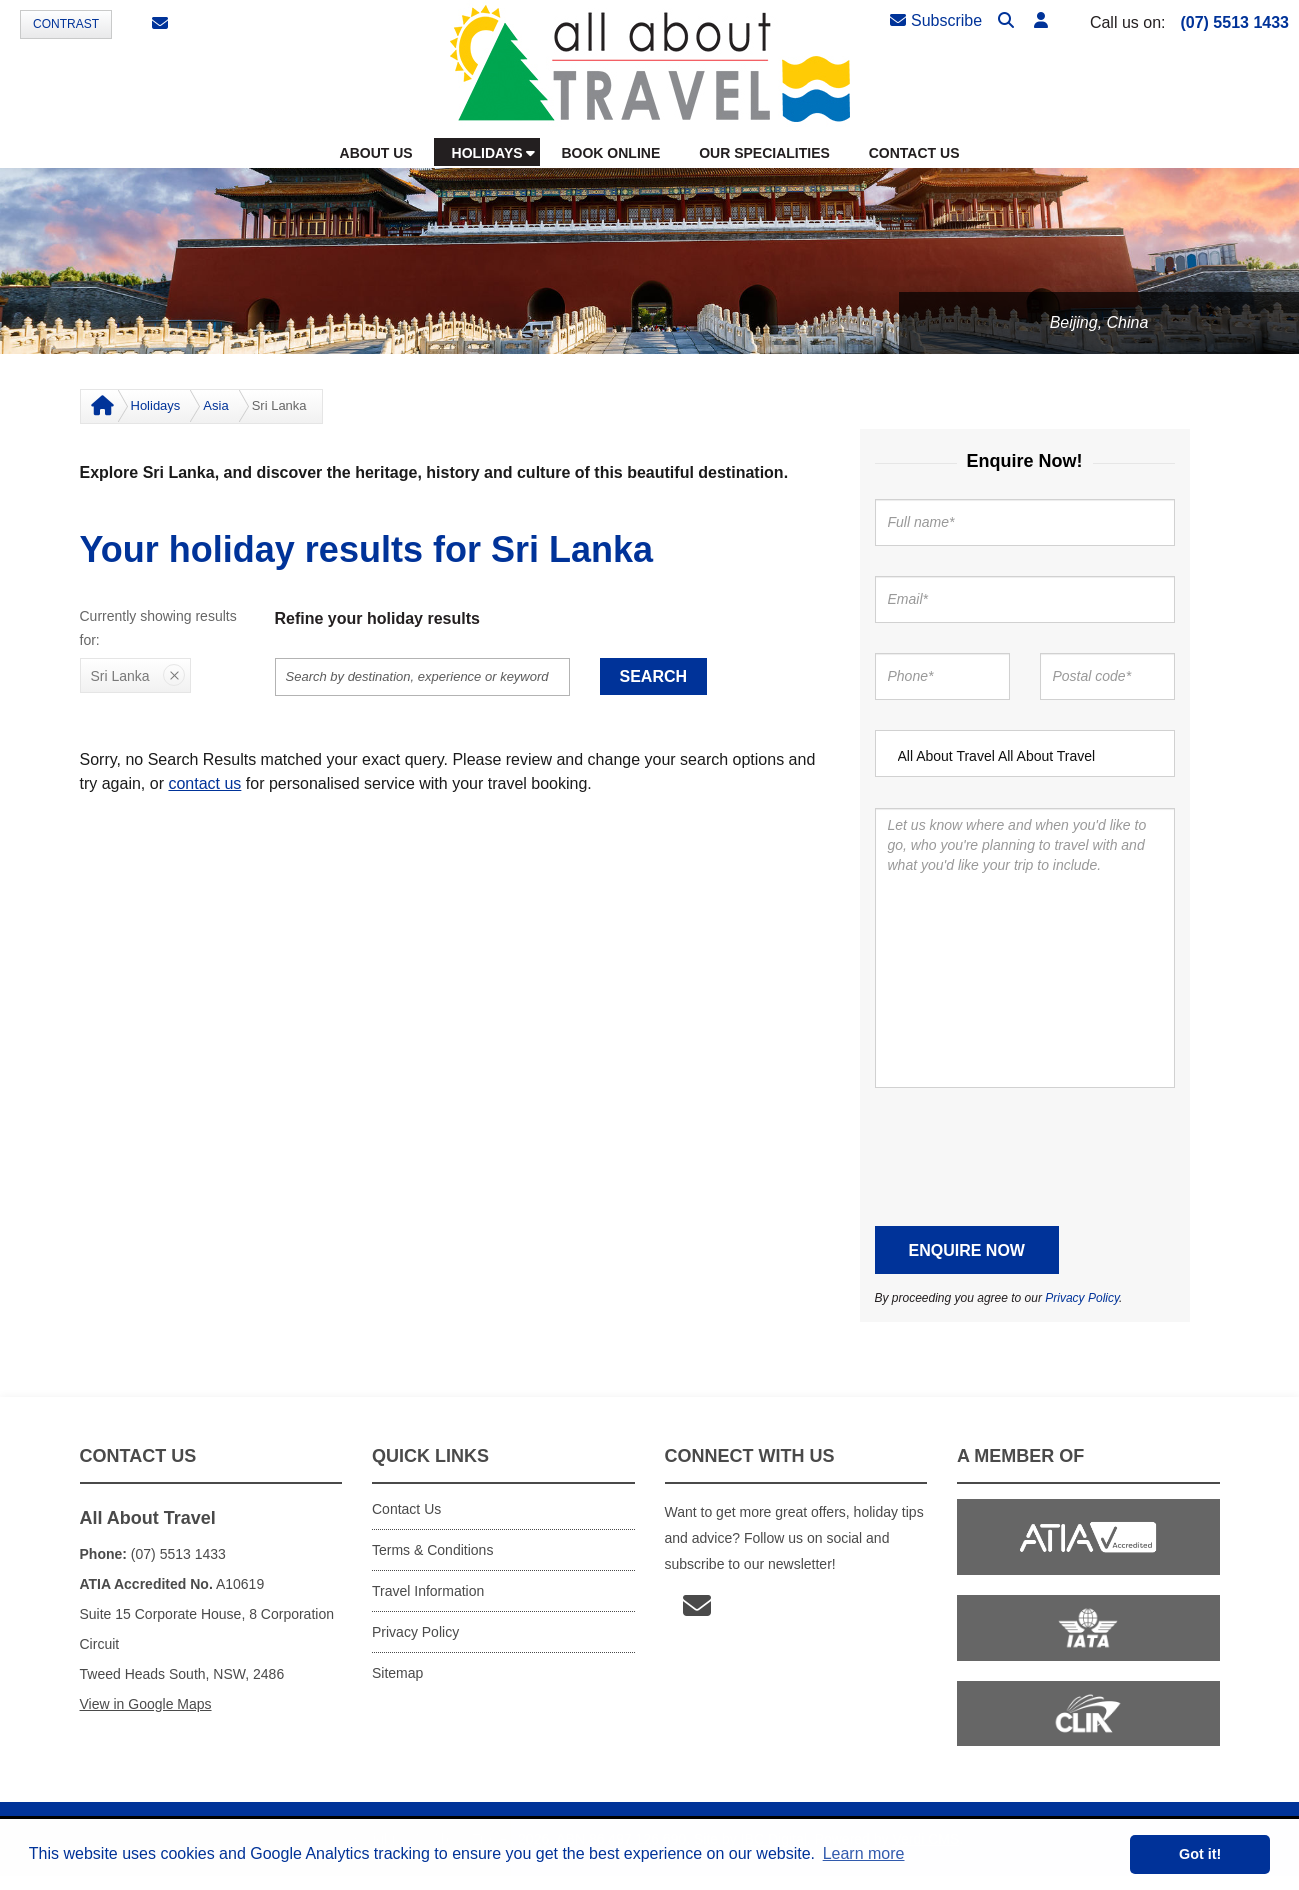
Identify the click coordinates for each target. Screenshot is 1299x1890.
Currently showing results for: (158, 628)
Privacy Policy (1082, 1298)
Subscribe (936, 20)
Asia (215, 405)
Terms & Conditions (432, 1550)
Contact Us (406, 1509)
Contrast (66, 24)
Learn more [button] (864, 1853)
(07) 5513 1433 (1234, 22)
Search (654, 676)
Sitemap (397, 1673)
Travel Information (428, 1591)
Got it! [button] (1200, 1854)
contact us (204, 783)
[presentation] (1027, 1157)
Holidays (156, 405)
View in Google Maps (146, 1704)
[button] (1041, 21)
